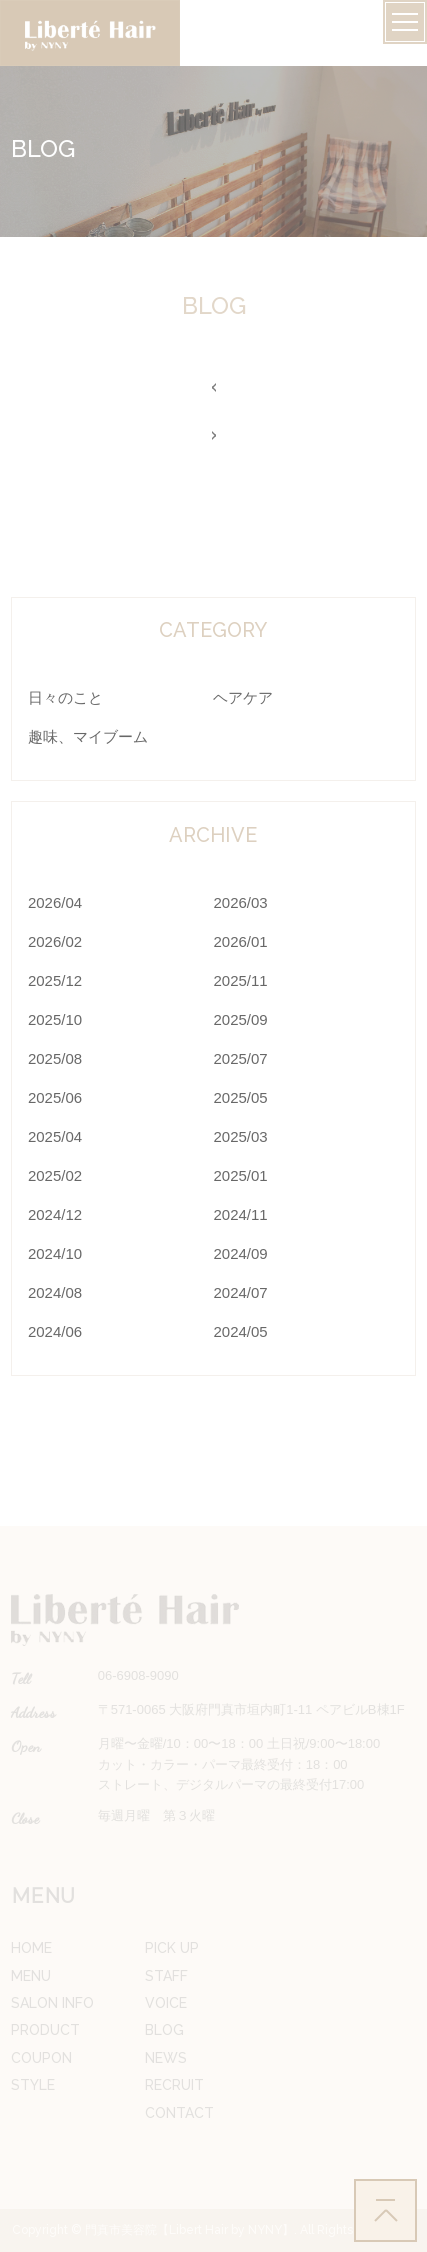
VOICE (166, 2003)
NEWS (166, 2058)
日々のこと (65, 697)
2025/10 (55, 1019)
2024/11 (240, 1214)
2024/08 (55, 1292)
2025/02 (55, 1175)
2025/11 (240, 980)
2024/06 (55, 1331)
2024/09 (240, 1253)
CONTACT (179, 2113)
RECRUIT (174, 2085)
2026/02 (55, 941)
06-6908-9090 (138, 1675)
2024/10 (55, 1253)
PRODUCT (45, 2030)
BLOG (164, 2030)
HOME (31, 1948)
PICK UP (172, 1948)
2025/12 (55, 980)
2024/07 (240, 1292)
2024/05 (240, 1331)
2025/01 (240, 1175)
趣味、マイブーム (88, 736)
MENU (31, 1976)
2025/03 (240, 1136)
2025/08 (55, 1058)
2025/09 (240, 1019)
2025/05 (240, 1097)
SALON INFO (52, 2003)
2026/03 (240, 902)
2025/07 (240, 1058)
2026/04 (55, 902)
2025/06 (55, 1097)
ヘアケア (243, 697)
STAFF (166, 1976)
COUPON (41, 2058)
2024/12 (55, 1214)
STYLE (33, 2085)
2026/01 (240, 941)
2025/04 (55, 1136)
